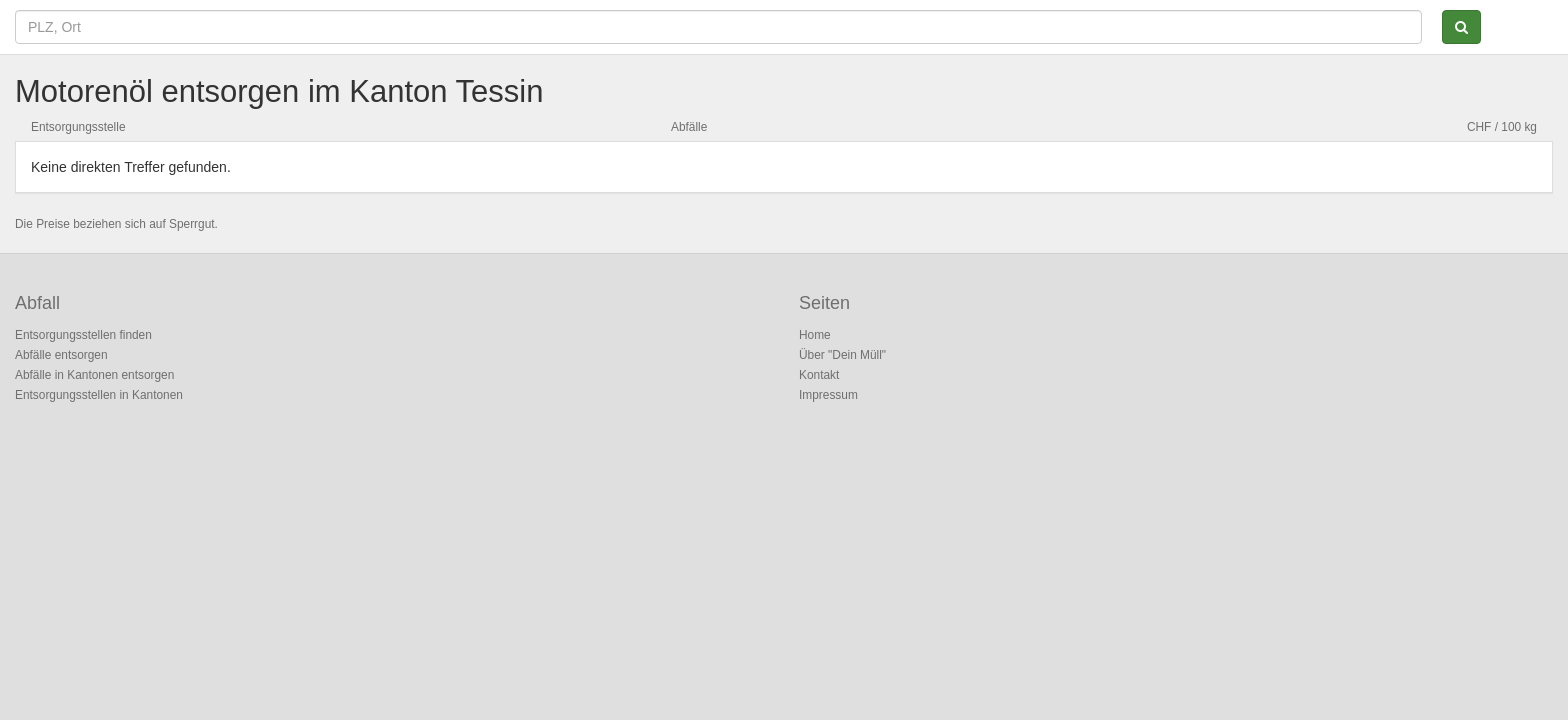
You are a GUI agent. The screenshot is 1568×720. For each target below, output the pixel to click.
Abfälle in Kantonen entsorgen (94, 375)
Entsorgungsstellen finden (83, 335)
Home (815, 335)
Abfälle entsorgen (61, 355)
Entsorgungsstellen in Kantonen (99, 395)
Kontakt (819, 375)
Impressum (828, 395)
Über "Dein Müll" (842, 355)
